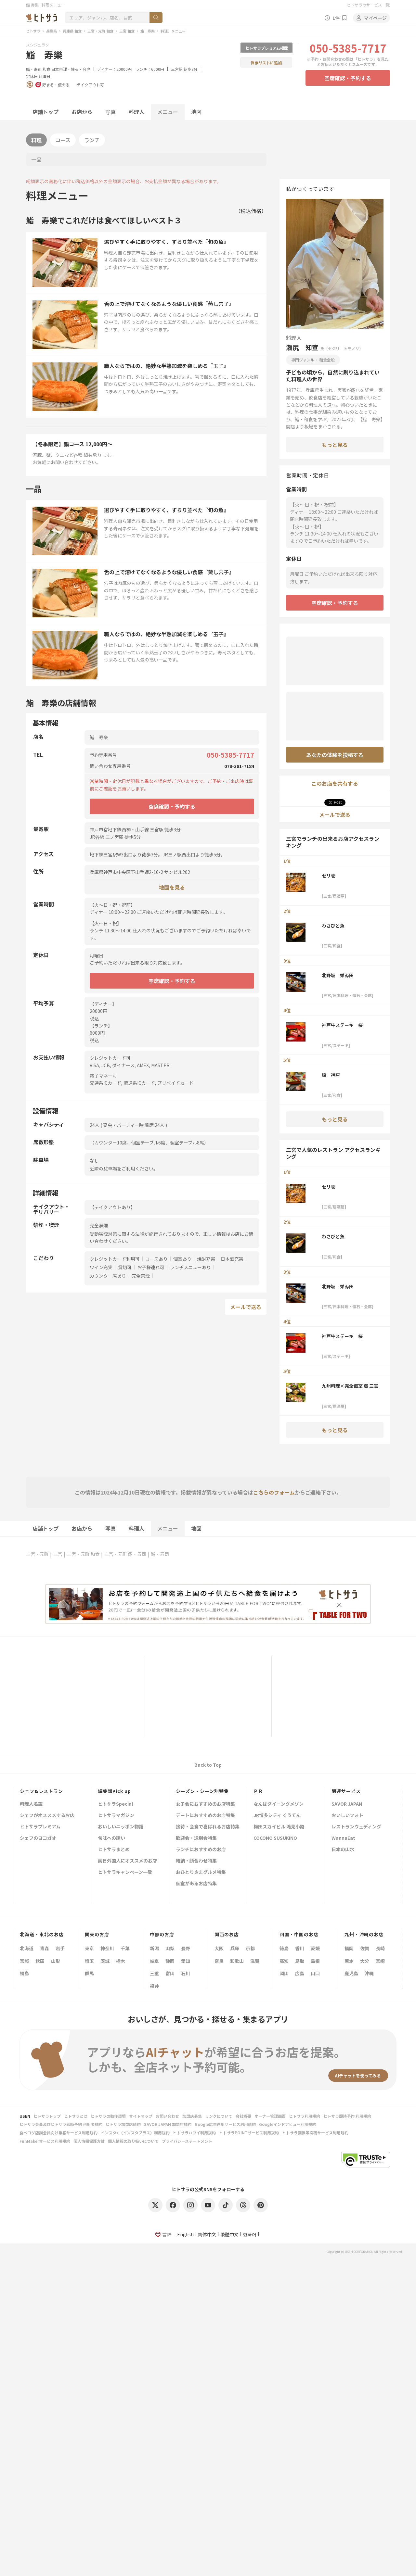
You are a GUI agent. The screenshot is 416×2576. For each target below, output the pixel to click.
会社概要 (243, 2116)
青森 (44, 1948)
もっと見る (335, 444)
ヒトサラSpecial (115, 1804)
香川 (299, 1948)
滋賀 (254, 1961)
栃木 (120, 1961)
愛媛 (315, 1948)
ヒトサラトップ (47, 2116)
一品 (36, 159)
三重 (154, 1973)
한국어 (249, 2234)
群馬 (89, 1973)
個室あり (182, 1259)
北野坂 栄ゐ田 (338, 975)
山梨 (170, 1948)
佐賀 (364, 1948)
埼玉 (89, 1961)
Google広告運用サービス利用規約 (225, 2124)
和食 (46, 69)
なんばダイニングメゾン (279, 1804)
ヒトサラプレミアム (40, 1827)
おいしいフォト (347, 1815)
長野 (185, 1948)
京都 (250, 1948)
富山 (170, 1973)
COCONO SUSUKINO (275, 1838)
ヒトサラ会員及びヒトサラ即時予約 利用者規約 (61, 2124)
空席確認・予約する (347, 78)
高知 (284, 1961)
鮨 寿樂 (147, 30)
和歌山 (237, 1961)
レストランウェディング (356, 1827)
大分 (364, 1961)
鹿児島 (351, 1973)
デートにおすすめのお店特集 (205, 1815)
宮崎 (380, 1961)
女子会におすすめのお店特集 (205, 1804)
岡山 (284, 1973)
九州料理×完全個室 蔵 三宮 (350, 1386)
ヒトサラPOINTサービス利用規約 (249, 2132)
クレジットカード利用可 (115, 1259)
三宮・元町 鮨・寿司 (125, 1554)
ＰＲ (258, 1791)
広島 (299, 1973)
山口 (315, 1973)
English (185, 2234)
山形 (55, 1961)
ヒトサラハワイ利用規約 (194, 2132)
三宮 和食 (127, 30)
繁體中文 (229, 2234)
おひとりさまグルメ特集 (201, 1872)
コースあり (156, 1259)
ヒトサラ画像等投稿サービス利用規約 (315, 2132)
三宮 (57, 1554)
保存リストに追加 (266, 62)
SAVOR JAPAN (347, 1804)
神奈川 (107, 1948)
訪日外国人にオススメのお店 (127, 1861)
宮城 (24, 1961)
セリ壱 (328, 875)
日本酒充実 (232, 1259)
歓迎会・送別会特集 (196, 1838)
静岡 (170, 1961)
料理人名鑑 (31, 1804)
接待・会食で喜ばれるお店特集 (208, 1827)
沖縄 (369, 1973)
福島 (24, 1973)
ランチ (92, 140)
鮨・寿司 (34, 69)
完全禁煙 (141, 1275)
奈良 (219, 1961)
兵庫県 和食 (72, 30)
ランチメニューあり (190, 1267)
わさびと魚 (333, 925)
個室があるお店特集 (196, 1884)
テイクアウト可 (90, 85)
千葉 (125, 1948)
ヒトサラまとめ (114, 1849)
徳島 (284, 1948)
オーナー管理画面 (270, 2116)
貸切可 (125, 1267)
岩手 (60, 1948)
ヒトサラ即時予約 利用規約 (347, 2116)
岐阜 (154, 1961)
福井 (154, 1986)
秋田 (40, 1961)
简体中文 (207, 2234)
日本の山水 (343, 1849)
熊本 (349, 1961)
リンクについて (218, 2116)
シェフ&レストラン (41, 1791)
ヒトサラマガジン (116, 1815)
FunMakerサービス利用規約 (45, 2141)
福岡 (349, 1948)
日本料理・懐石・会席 (70, 69)
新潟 (154, 1948)
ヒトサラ (33, 30)
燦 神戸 (331, 1075)
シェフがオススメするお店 (47, 1815)
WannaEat (343, 1838)
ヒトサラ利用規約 (304, 2116)
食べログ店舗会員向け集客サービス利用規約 (59, 2132)
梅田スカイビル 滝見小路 (279, 1827)
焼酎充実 (206, 1259)
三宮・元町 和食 (100, 30)
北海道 (26, 1948)
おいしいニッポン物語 (120, 1827)
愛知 (185, 1961)
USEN (25, 2116)
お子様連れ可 (150, 1267)
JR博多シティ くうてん (277, 1815)
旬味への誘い (111, 1838)
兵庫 (234, 1948)
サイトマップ (140, 2116)
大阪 (219, 1948)
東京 (89, 1948)
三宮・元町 (37, 1554)
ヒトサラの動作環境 (108, 2116)
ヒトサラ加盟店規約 (123, 2124)
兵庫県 (51, 30)
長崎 (380, 1948)
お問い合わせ (167, 2116)
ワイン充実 (101, 1267)
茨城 (105, 1961)
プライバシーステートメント (187, 2141)
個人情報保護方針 (89, 2141)
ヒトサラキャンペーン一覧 (125, 1872)
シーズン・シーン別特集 (202, 1791)
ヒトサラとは (75, 2116)
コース (63, 140)
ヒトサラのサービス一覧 (368, 4)
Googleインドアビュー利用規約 (287, 2124)
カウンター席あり (108, 1275)
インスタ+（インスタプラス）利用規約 (135, 2132)
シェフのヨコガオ (38, 1838)
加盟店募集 (192, 2116)
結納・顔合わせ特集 (196, 1861)
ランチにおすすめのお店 (201, 1849)
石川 (185, 1973)
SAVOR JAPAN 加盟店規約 (167, 2124)
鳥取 (299, 1961)
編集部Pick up (114, 1791)
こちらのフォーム (274, 1492)
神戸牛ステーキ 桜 (342, 1025)
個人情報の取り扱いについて (133, 2141)
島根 (315, 1961)
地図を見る (172, 887)
